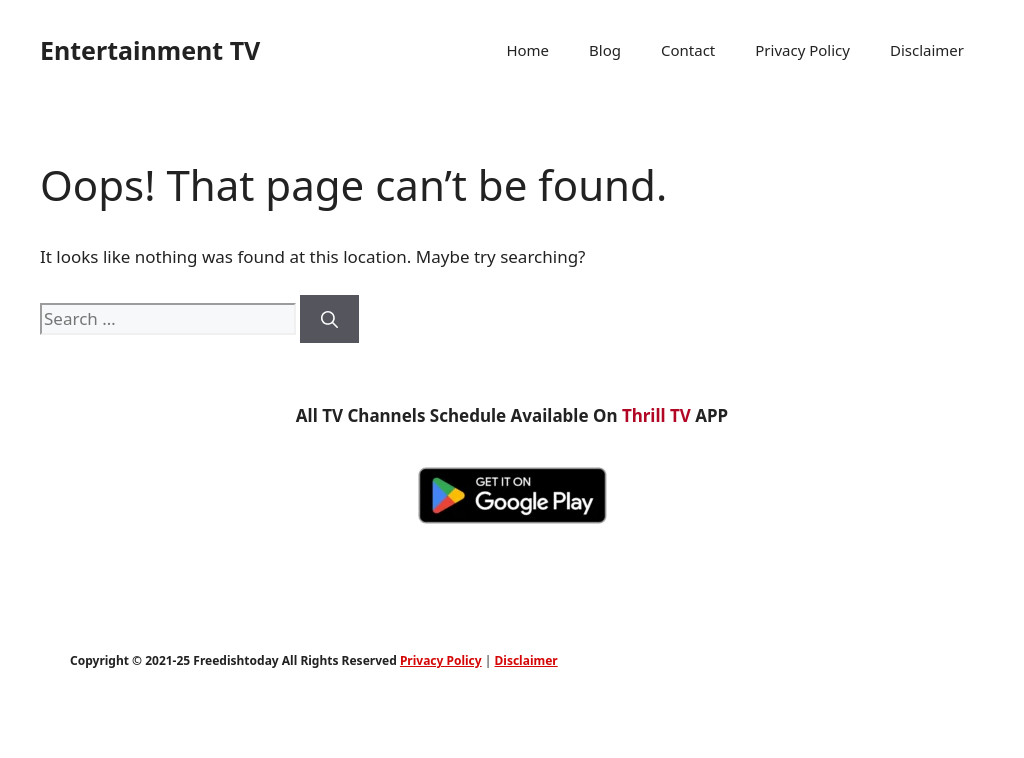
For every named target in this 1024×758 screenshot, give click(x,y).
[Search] (329, 319)
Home (527, 50)
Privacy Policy (802, 50)
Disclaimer (927, 50)
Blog (605, 50)
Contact (688, 50)
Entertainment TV (150, 50)
